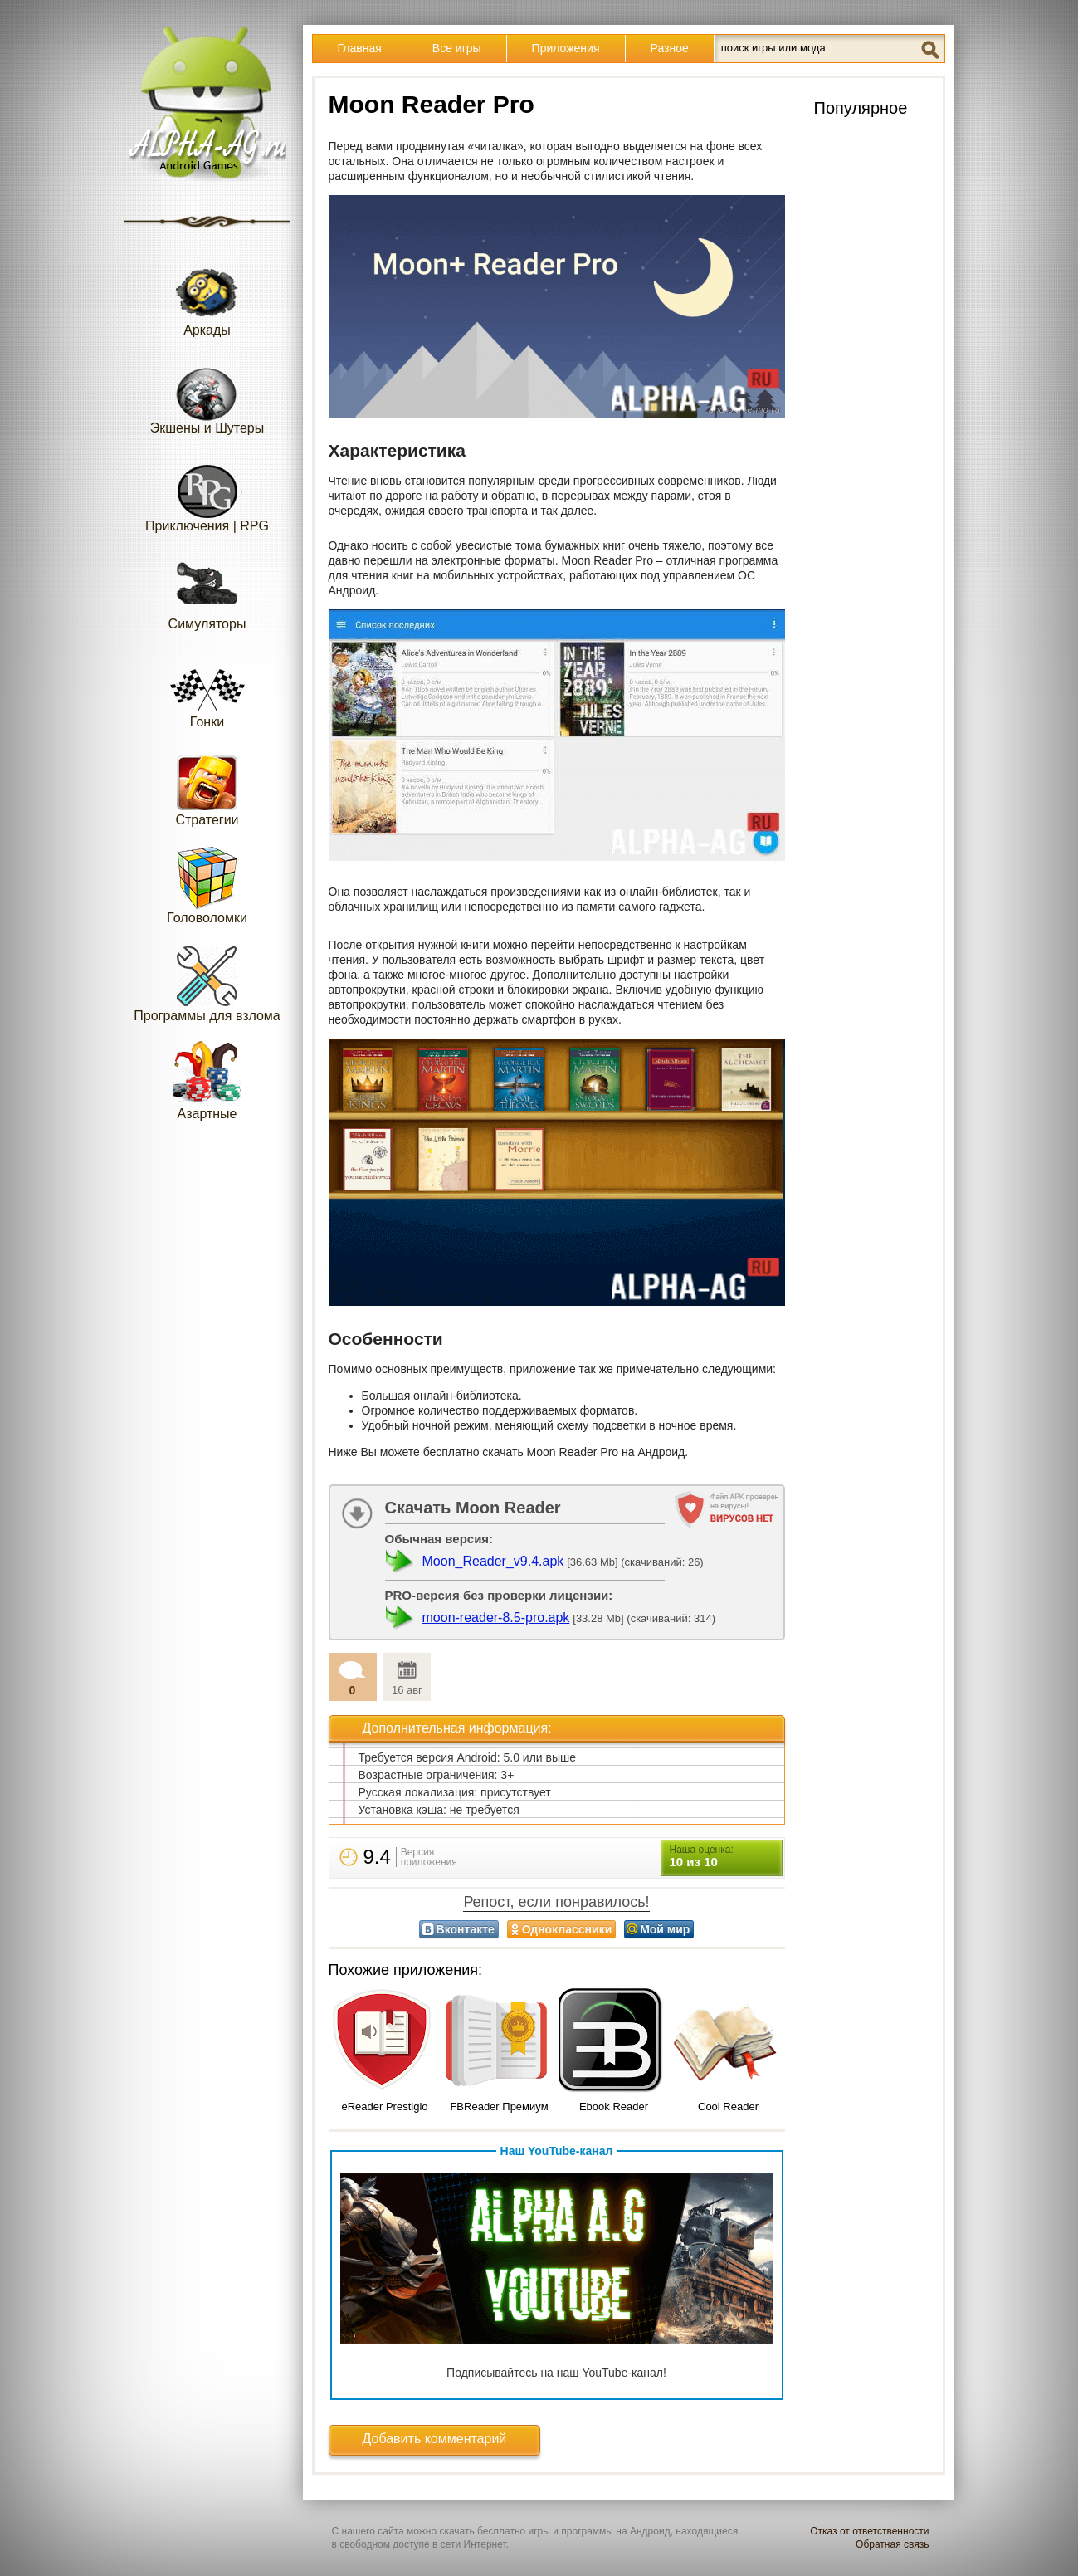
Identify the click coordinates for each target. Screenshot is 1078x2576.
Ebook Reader (613, 2106)
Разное (670, 48)
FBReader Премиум (499, 2106)
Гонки (207, 688)
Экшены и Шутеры (207, 394)
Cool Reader (728, 2106)
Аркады (207, 297)
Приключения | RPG (207, 492)
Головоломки (207, 884)
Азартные (207, 1080)
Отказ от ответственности (869, 2531)
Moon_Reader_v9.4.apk (493, 1561)
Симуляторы (207, 590)
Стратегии (207, 786)
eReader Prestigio (384, 2106)
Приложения (566, 48)
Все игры (456, 48)
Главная (360, 48)
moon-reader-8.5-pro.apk (496, 1618)
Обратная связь (892, 2544)
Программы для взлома (207, 982)
